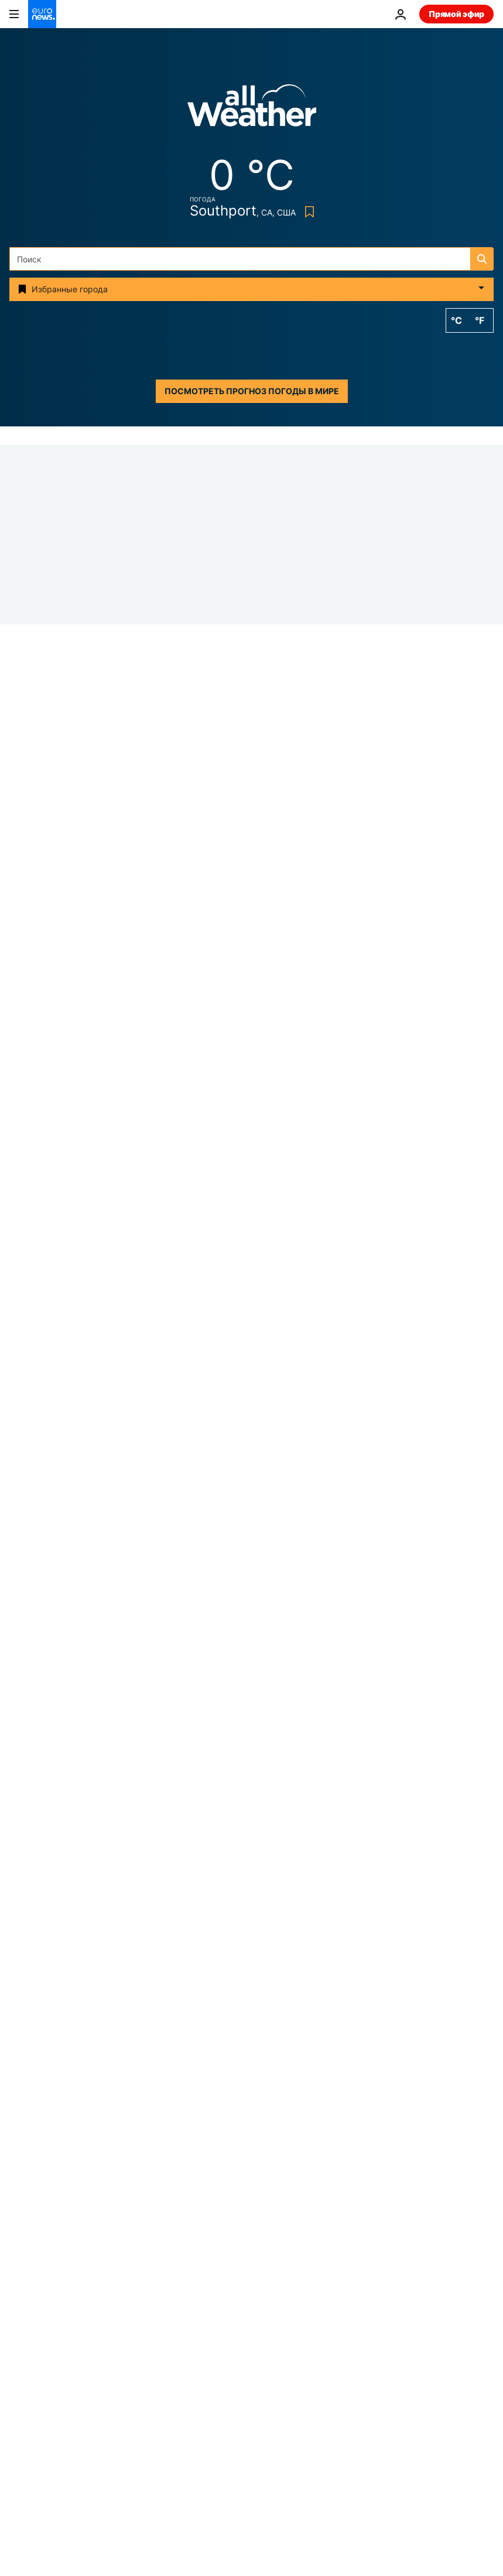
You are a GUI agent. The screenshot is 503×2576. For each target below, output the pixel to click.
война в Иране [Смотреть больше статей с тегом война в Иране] (332, 2061)
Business (26, 2320)
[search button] (482, 259)
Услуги (22, 2430)
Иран (19, 1011)
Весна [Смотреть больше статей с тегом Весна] (226, 2118)
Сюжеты (27, 2269)
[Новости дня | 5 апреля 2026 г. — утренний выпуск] (353, 1129)
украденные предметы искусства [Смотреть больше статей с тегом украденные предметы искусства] (218, 2146)
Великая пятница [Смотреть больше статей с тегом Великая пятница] (306, 2118)
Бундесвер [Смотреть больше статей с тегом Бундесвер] (358, 2090)
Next (18, 2344)
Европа (23, 2295)
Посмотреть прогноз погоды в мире (252, 391)
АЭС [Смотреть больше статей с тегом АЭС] (171, 2118)
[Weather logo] (251, 109)
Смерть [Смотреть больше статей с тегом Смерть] (337, 2146)
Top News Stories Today (262, 1062)
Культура (277, 2369)
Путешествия (36, 2369)
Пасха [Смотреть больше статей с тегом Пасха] (256, 2061)
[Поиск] (251, 259)
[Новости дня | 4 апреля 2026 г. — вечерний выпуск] (353, 1420)
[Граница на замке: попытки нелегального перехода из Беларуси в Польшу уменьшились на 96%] (353, 1275)
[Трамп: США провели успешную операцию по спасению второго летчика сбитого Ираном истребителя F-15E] (251, 1032)
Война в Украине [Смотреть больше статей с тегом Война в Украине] (176, 2061)
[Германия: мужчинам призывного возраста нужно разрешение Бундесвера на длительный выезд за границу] (353, 1710)
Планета (275, 2320)
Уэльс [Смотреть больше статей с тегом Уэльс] (290, 2090)
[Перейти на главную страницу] (42, 14)
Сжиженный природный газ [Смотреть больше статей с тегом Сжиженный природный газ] (251, 2174)
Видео (21, 2393)
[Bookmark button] (307, 211)
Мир (222, 1207)
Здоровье (278, 2344)
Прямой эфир (456, 14)
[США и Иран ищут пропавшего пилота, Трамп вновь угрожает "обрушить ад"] (353, 1565)
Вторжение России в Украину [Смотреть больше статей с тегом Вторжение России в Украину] (183, 2090)
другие (23, 2460)
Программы (283, 2393)
